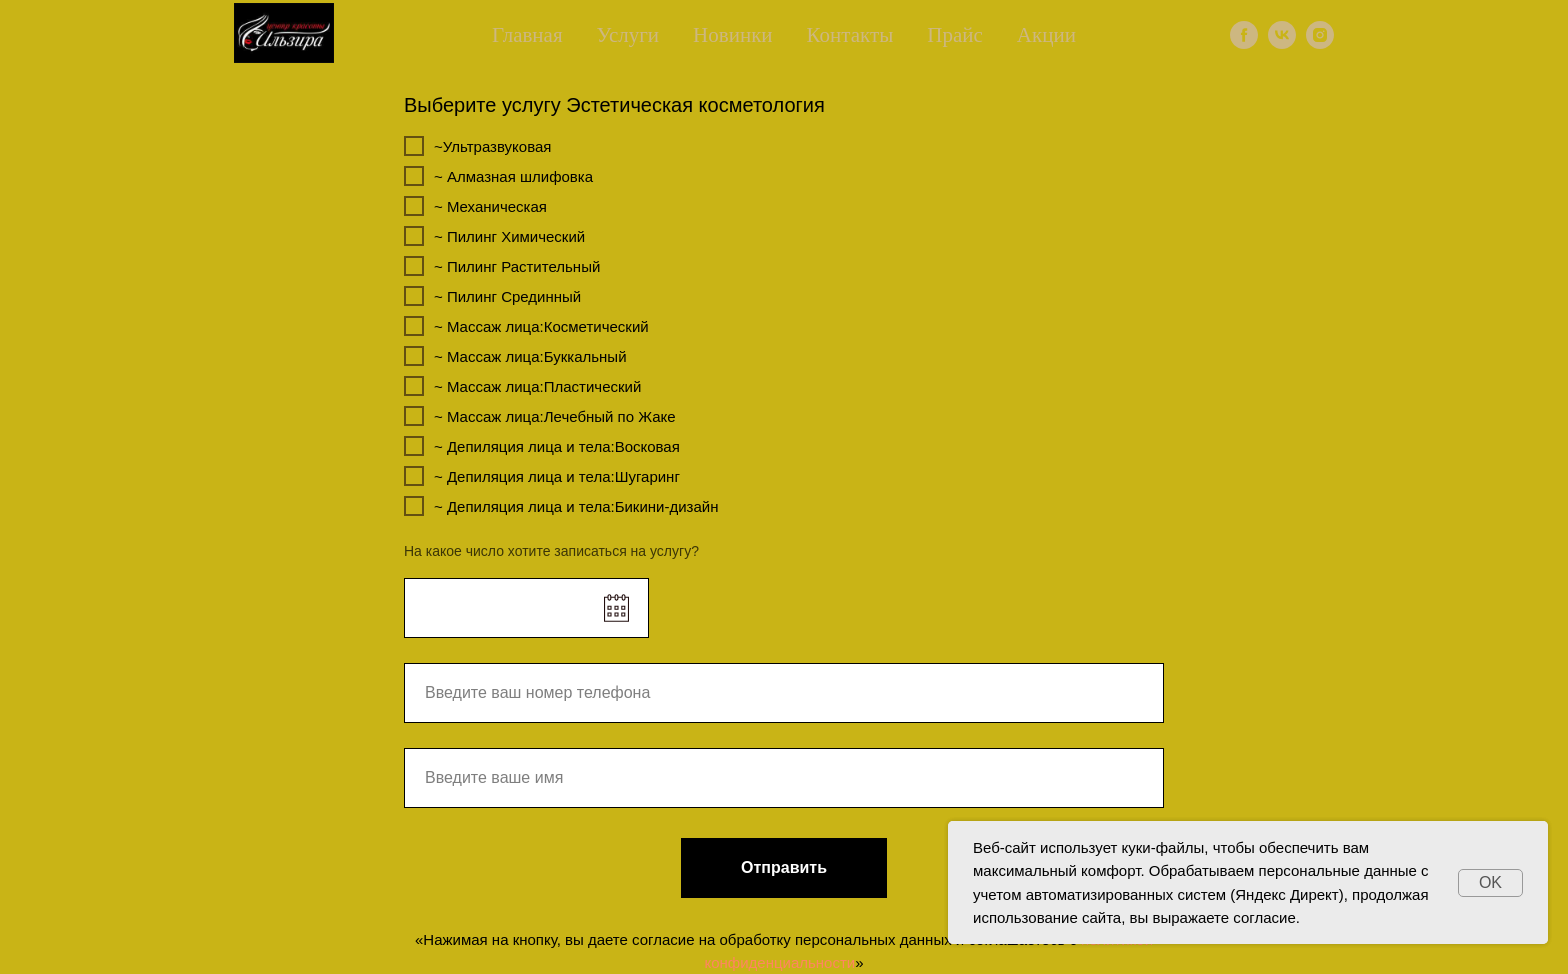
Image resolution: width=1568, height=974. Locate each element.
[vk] (1282, 35)
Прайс (955, 35)
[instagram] (1320, 35)
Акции (1046, 35)
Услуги (628, 35)
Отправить (784, 867)
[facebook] (1244, 35)
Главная (527, 35)
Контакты (850, 35)
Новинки (733, 35)
